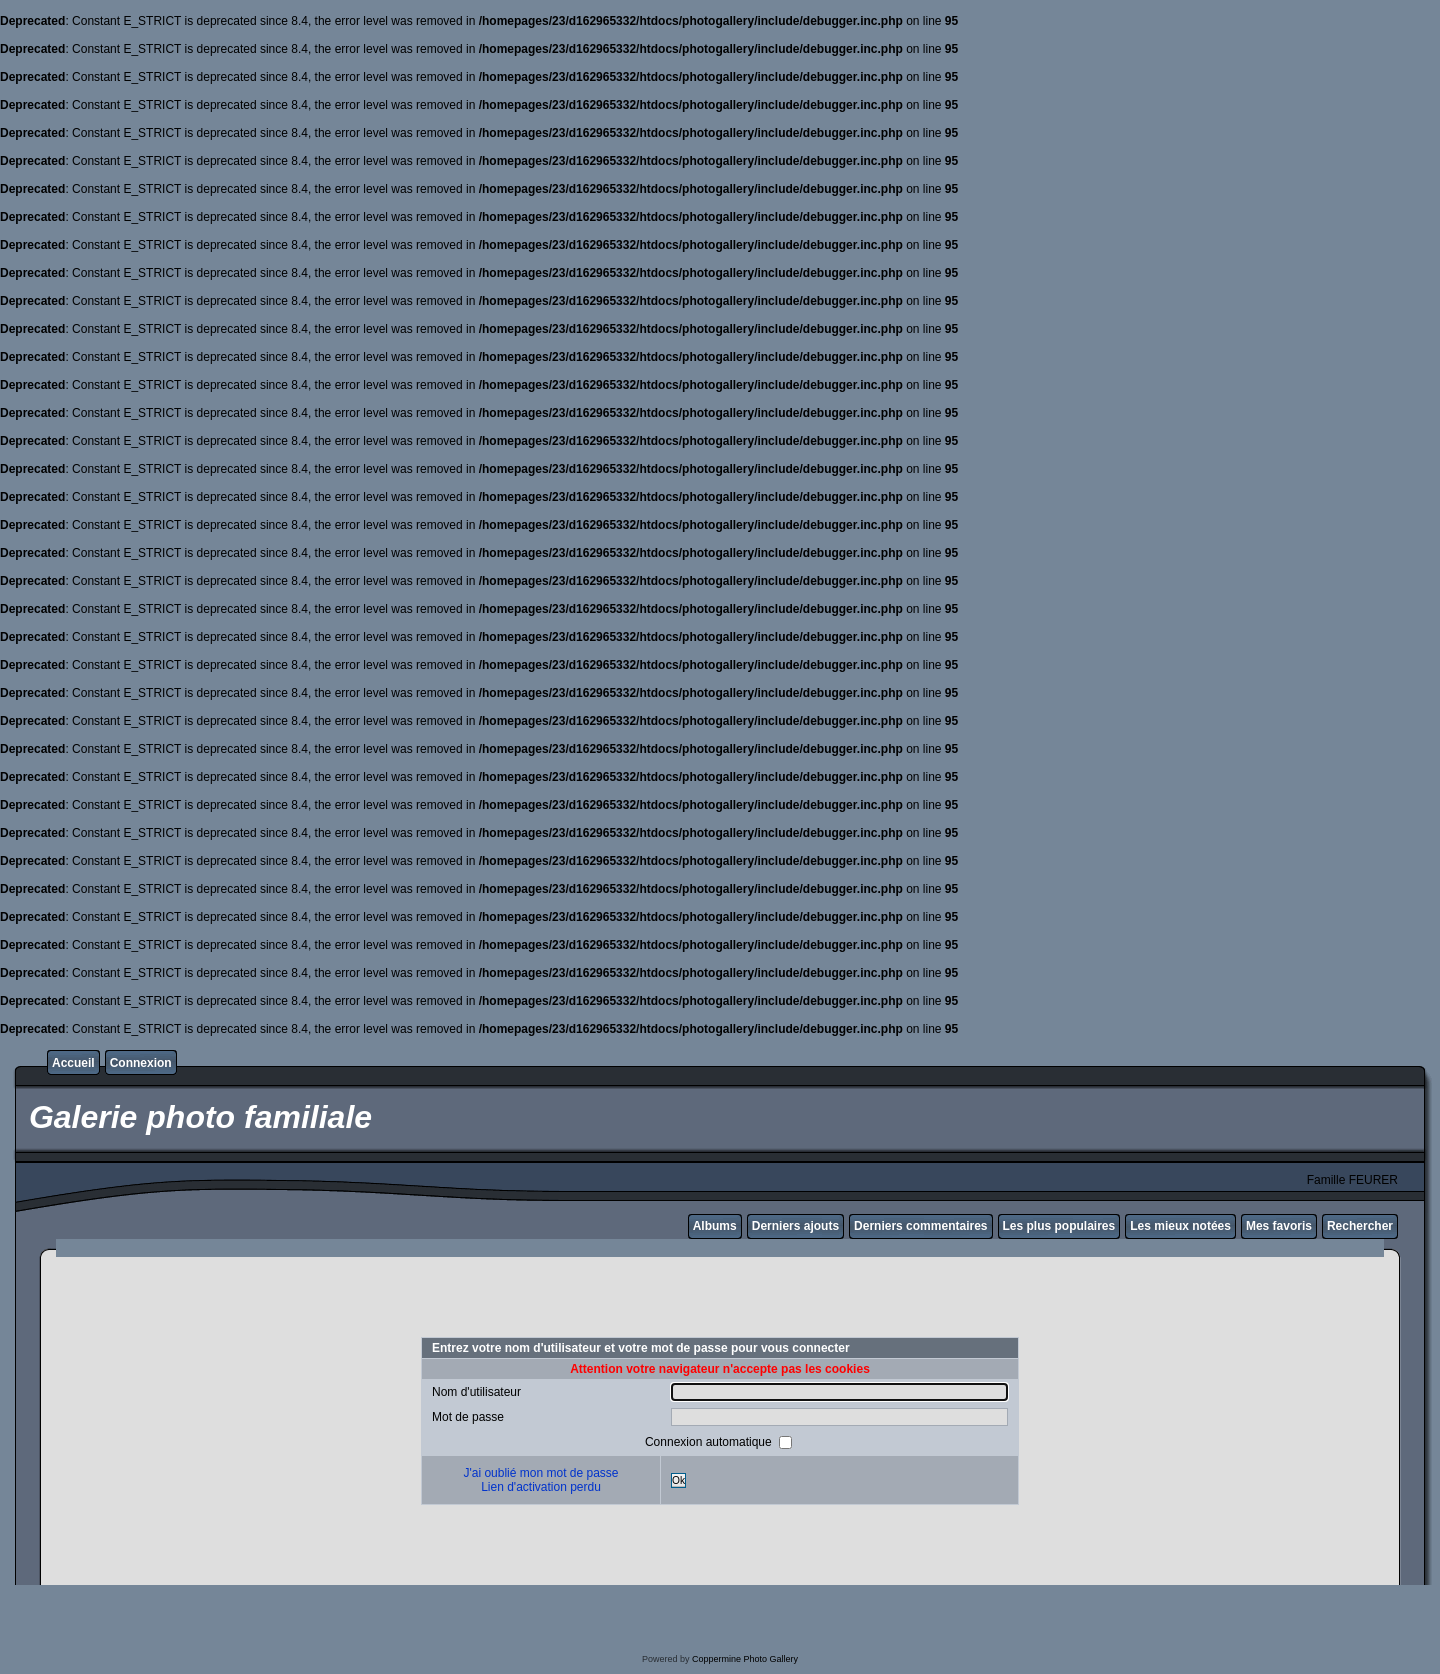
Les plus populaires (1059, 1226)
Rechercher (1360, 1226)
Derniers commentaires (920, 1226)
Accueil (73, 1063)
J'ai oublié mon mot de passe (540, 1473)
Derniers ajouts (795, 1226)
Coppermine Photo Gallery (745, 1659)
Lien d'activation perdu (541, 1487)
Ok (678, 1480)
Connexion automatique (710, 1442)
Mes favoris (1279, 1226)
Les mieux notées (1180, 1226)
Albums (715, 1226)
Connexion (141, 1063)
